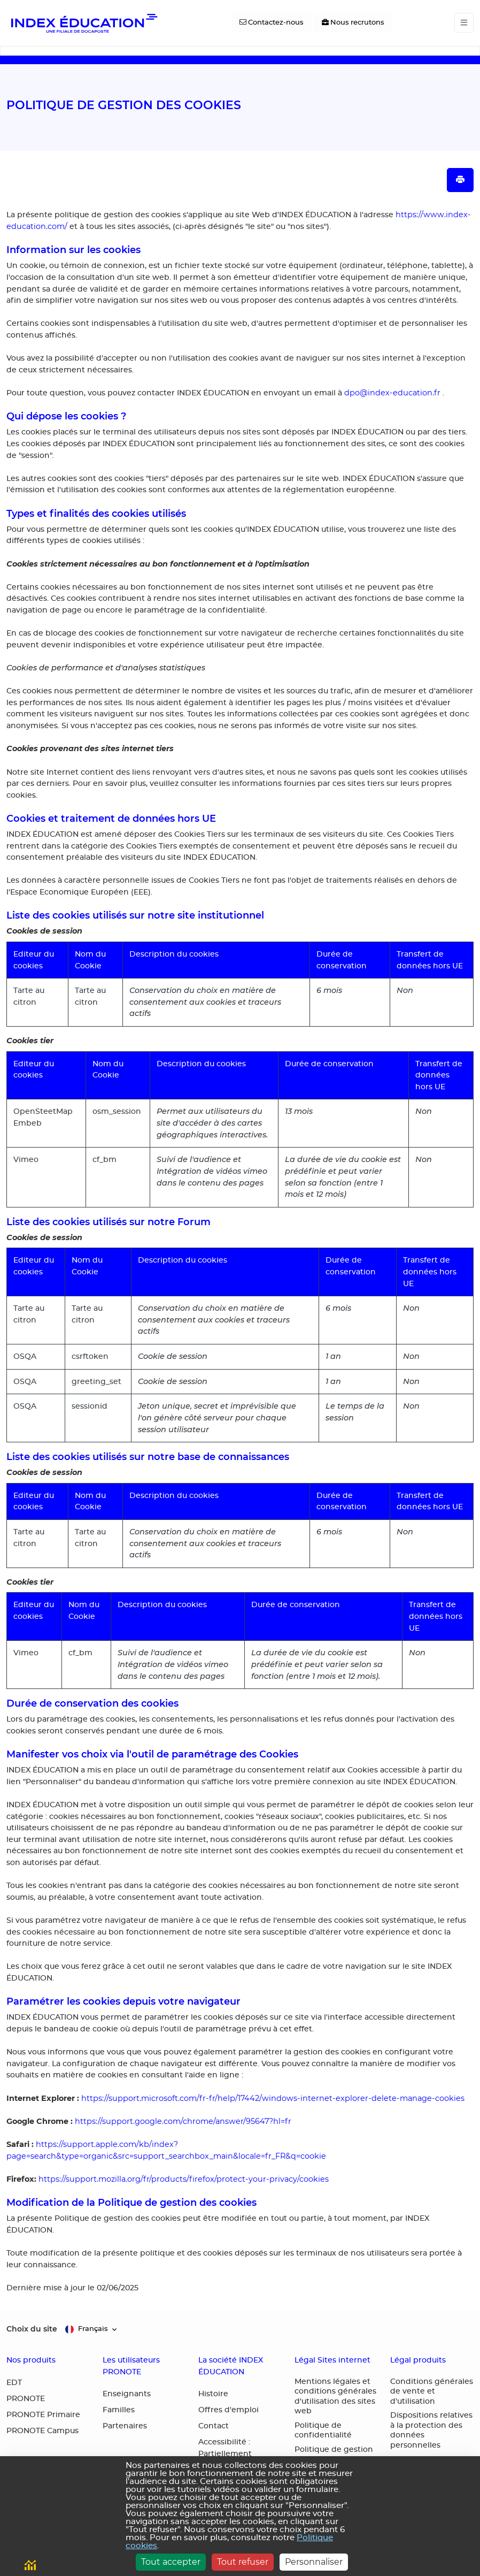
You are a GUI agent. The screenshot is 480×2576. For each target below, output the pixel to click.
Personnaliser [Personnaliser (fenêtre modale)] (314, 2562)
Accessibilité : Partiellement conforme (225, 2454)
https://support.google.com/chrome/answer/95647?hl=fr (183, 2121)
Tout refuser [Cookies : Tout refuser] (242, 2562)
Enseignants (127, 2394)
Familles (119, 2410)
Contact (213, 2426)
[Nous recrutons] (353, 23)
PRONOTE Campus (42, 2431)
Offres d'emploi (228, 2410)
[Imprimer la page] (460, 180)
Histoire (213, 2394)
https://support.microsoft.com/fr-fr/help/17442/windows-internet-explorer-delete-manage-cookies (272, 2098)
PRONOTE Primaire (43, 2415)
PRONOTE (25, 2399)
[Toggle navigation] (464, 23)
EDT (14, 2383)
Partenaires (125, 2426)
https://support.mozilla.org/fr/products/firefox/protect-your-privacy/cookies (183, 2179)
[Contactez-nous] (271, 23)
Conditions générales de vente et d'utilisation (431, 2391)
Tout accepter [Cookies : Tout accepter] (170, 2562)
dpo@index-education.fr (392, 393)
